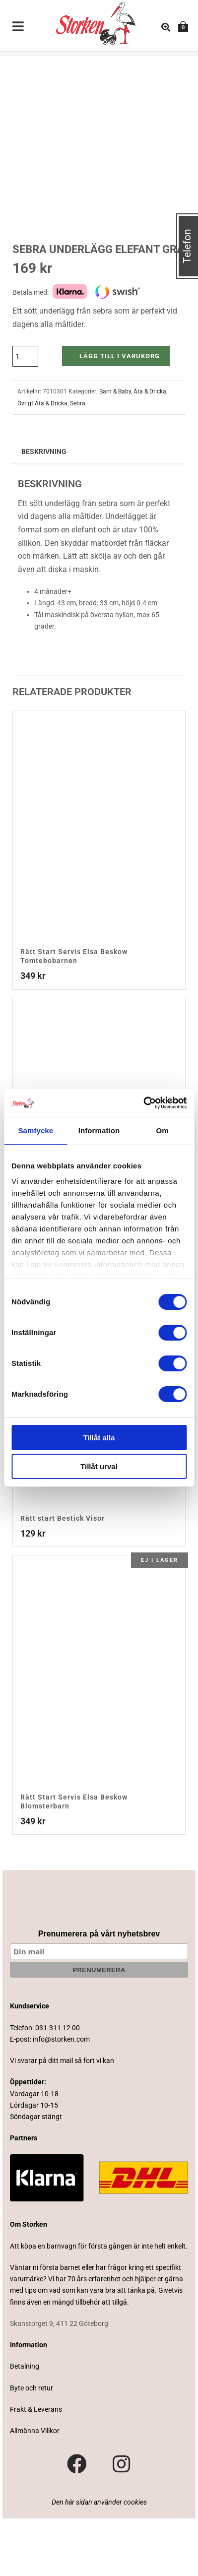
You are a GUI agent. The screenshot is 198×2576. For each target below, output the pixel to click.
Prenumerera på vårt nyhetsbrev (99, 1992)
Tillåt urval (99, 1466)
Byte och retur (31, 2445)
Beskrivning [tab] (43, 509)
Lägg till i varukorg (119, 414)
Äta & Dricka (149, 449)
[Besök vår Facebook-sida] (77, 2522)
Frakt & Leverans (36, 2467)
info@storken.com (61, 2097)
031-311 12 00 (57, 2085)
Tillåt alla (99, 1437)
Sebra (77, 460)
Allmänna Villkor (35, 2488)
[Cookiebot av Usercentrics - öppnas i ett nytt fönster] (143, 1102)
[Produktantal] (25, 414)
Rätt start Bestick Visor (62, 1576)
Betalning (24, 2424)
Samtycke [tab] (35, 1130)
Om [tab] (162, 1130)
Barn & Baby (115, 449)
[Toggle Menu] (18, 27)
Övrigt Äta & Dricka (42, 460)
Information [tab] (99, 1130)
